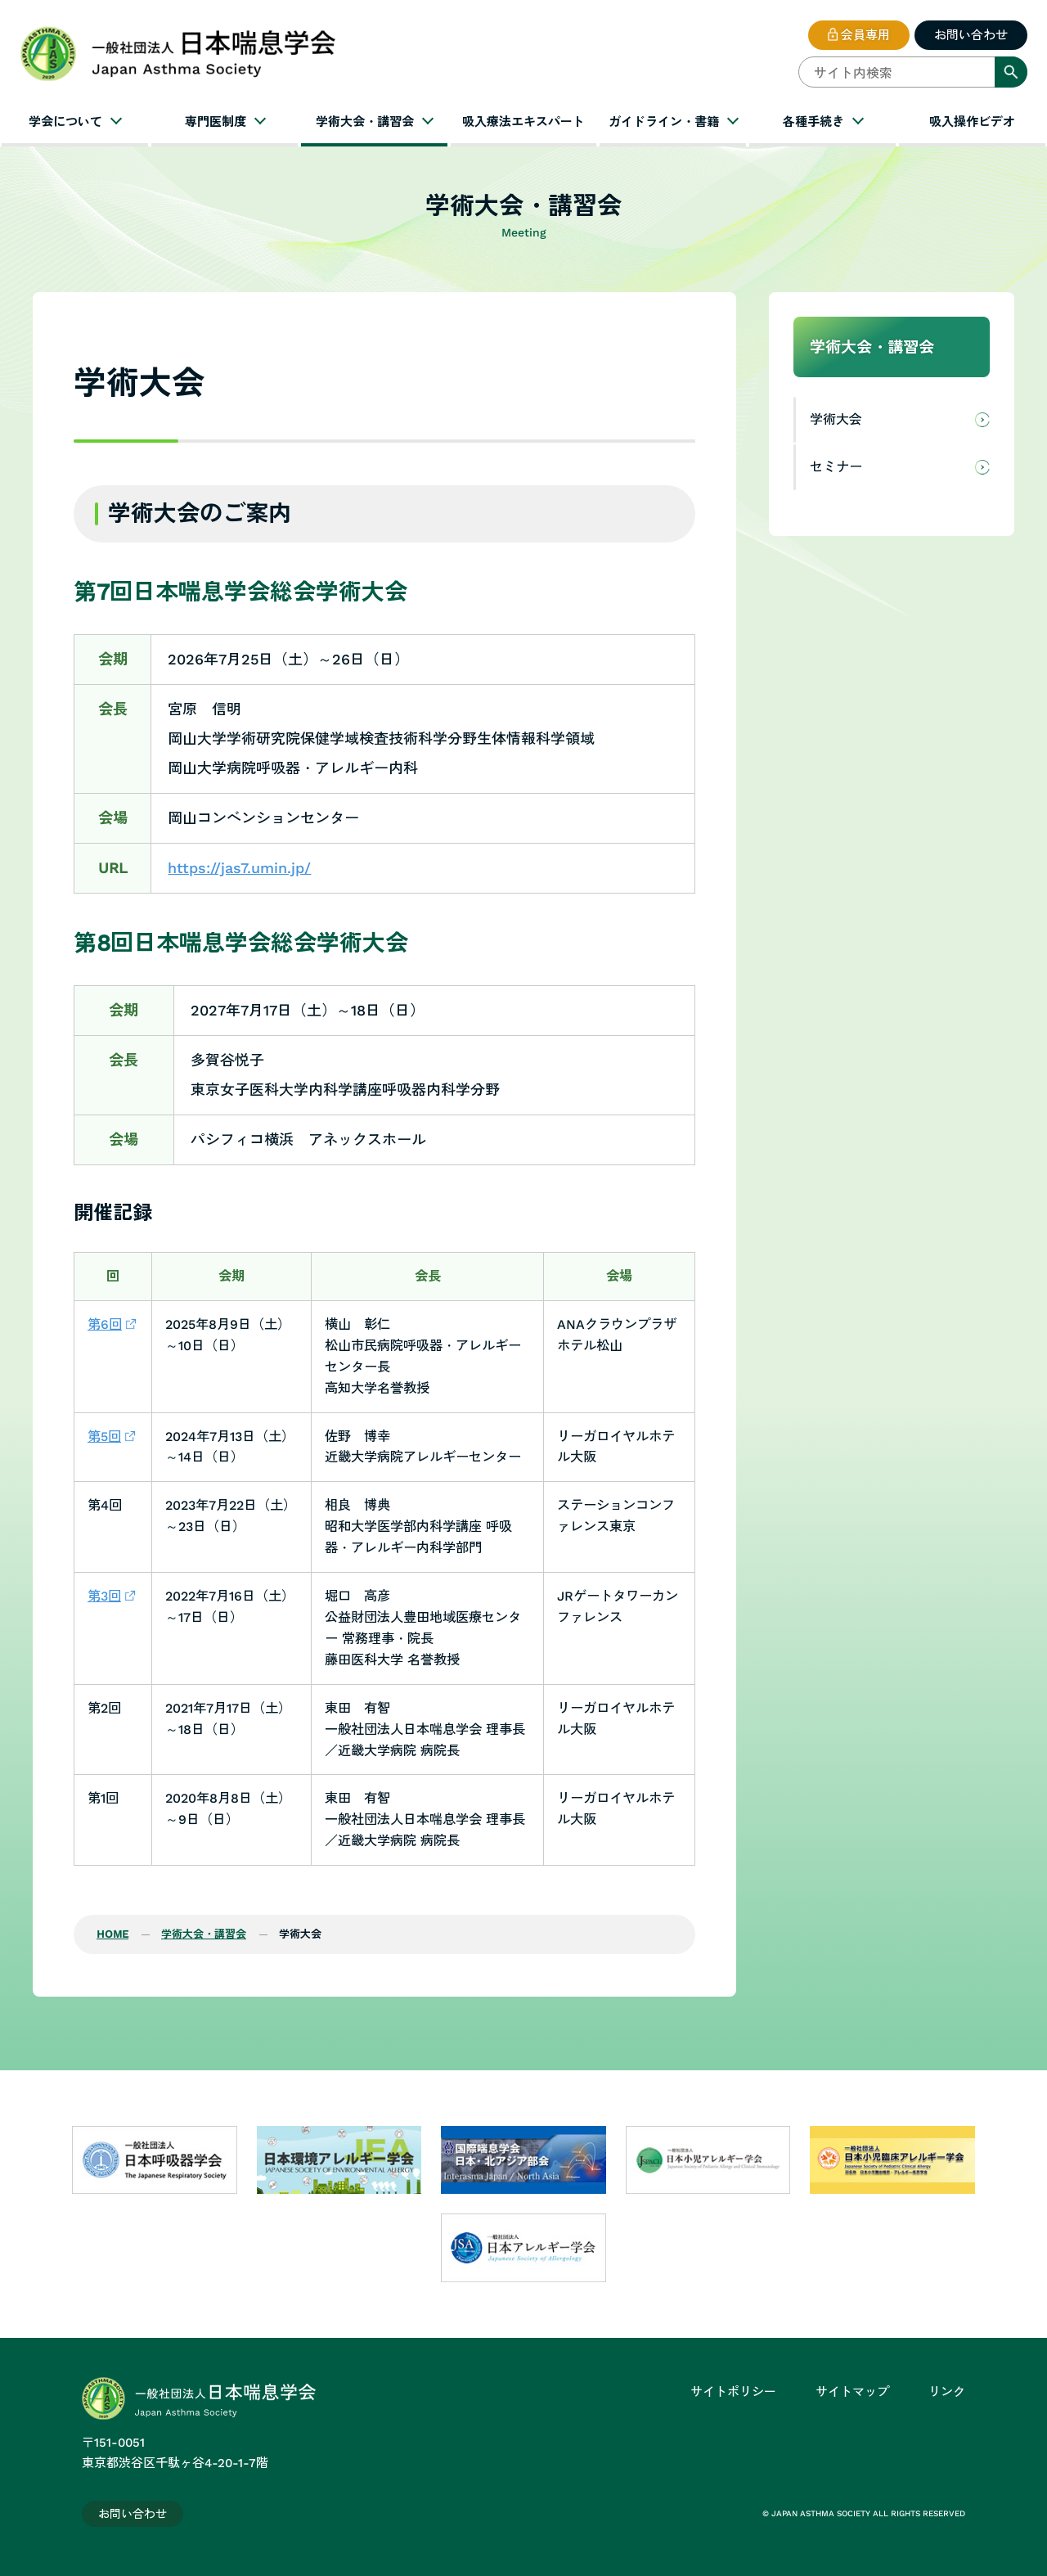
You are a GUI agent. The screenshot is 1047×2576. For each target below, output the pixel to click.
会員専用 (865, 35)
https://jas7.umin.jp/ (239, 867)
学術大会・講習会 (365, 122)
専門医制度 (215, 122)
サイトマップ (852, 2392)
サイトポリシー (733, 2392)
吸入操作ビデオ (972, 122)
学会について (65, 122)
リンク (946, 2392)
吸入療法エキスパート (523, 122)
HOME (112, 1934)
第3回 (104, 1596)
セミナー (836, 467)
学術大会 (836, 419)
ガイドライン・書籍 (664, 122)
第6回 (105, 1324)
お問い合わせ (971, 35)
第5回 (104, 1436)
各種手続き (813, 122)
